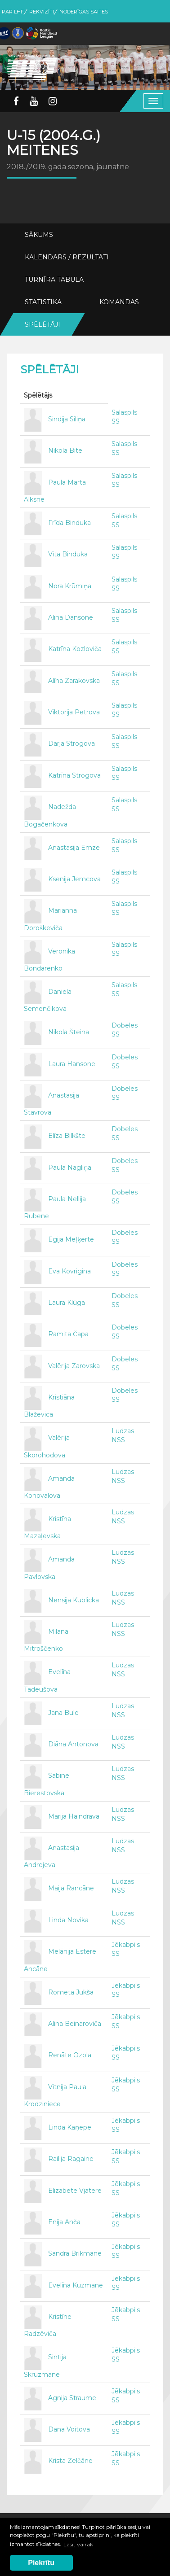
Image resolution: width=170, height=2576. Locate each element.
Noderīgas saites (83, 12)
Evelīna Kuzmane (75, 2285)
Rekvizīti (41, 12)
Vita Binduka (68, 555)
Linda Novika (68, 1920)
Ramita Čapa (68, 1334)
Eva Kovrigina (69, 1271)
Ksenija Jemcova (74, 879)
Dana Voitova (69, 2429)
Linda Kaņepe (69, 2127)
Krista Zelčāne (70, 2461)
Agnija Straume (72, 2398)
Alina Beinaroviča (74, 2024)
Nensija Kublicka (73, 1600)
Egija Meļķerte (71, 1240)
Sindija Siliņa (66, 419)
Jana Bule (63, 1713)
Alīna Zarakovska (74, 681)
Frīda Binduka (69, 523)
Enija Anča (64, 2222)
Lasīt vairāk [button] (78, 2544)
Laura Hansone (71, 1064)
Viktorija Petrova (74, 712)
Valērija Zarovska (74, 1366)
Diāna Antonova (73, 1744)
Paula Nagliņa (69, 1167)
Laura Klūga (66, 1303)
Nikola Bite (65, 451)
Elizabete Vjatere (75, 2191)
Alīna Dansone (70, 617)
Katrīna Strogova (74, 775)
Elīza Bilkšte (66, 1136)
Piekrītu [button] (41, 2563)
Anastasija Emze (74, 848)
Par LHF (13, 12)
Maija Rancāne (71, 1889)
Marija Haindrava (73, 1816)
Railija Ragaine (71, 2159)
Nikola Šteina (68, 1032)
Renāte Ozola (69, 2055)
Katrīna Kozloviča (75, 649)
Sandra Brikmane (75, 2254)
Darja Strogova (71, 744)
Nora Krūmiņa (69, 586)
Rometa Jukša (71, 1992)
